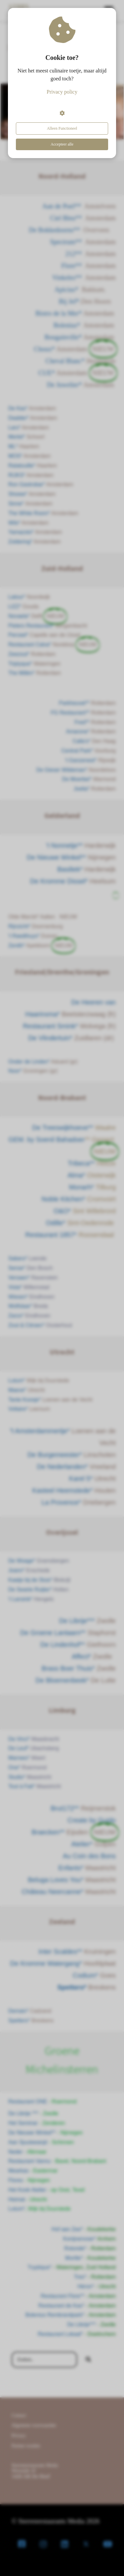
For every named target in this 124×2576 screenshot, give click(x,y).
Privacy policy (62, 92)
